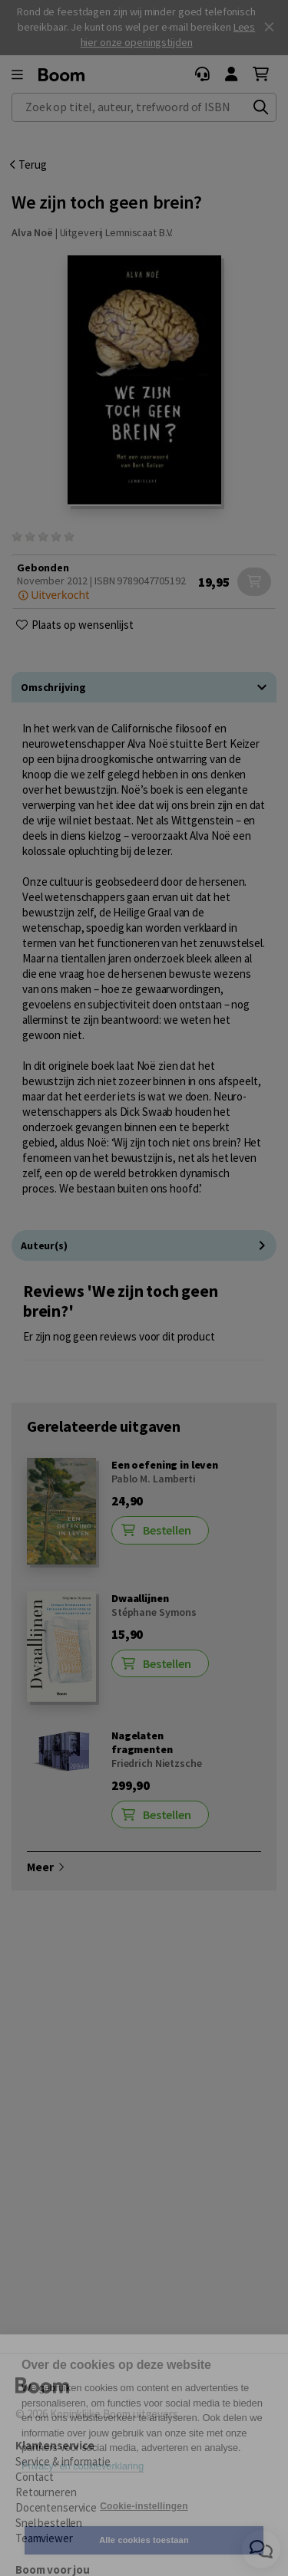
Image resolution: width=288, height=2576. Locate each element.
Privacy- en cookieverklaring (83, 2466)
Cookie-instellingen (143, 2506)
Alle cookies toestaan (144, 2540)
